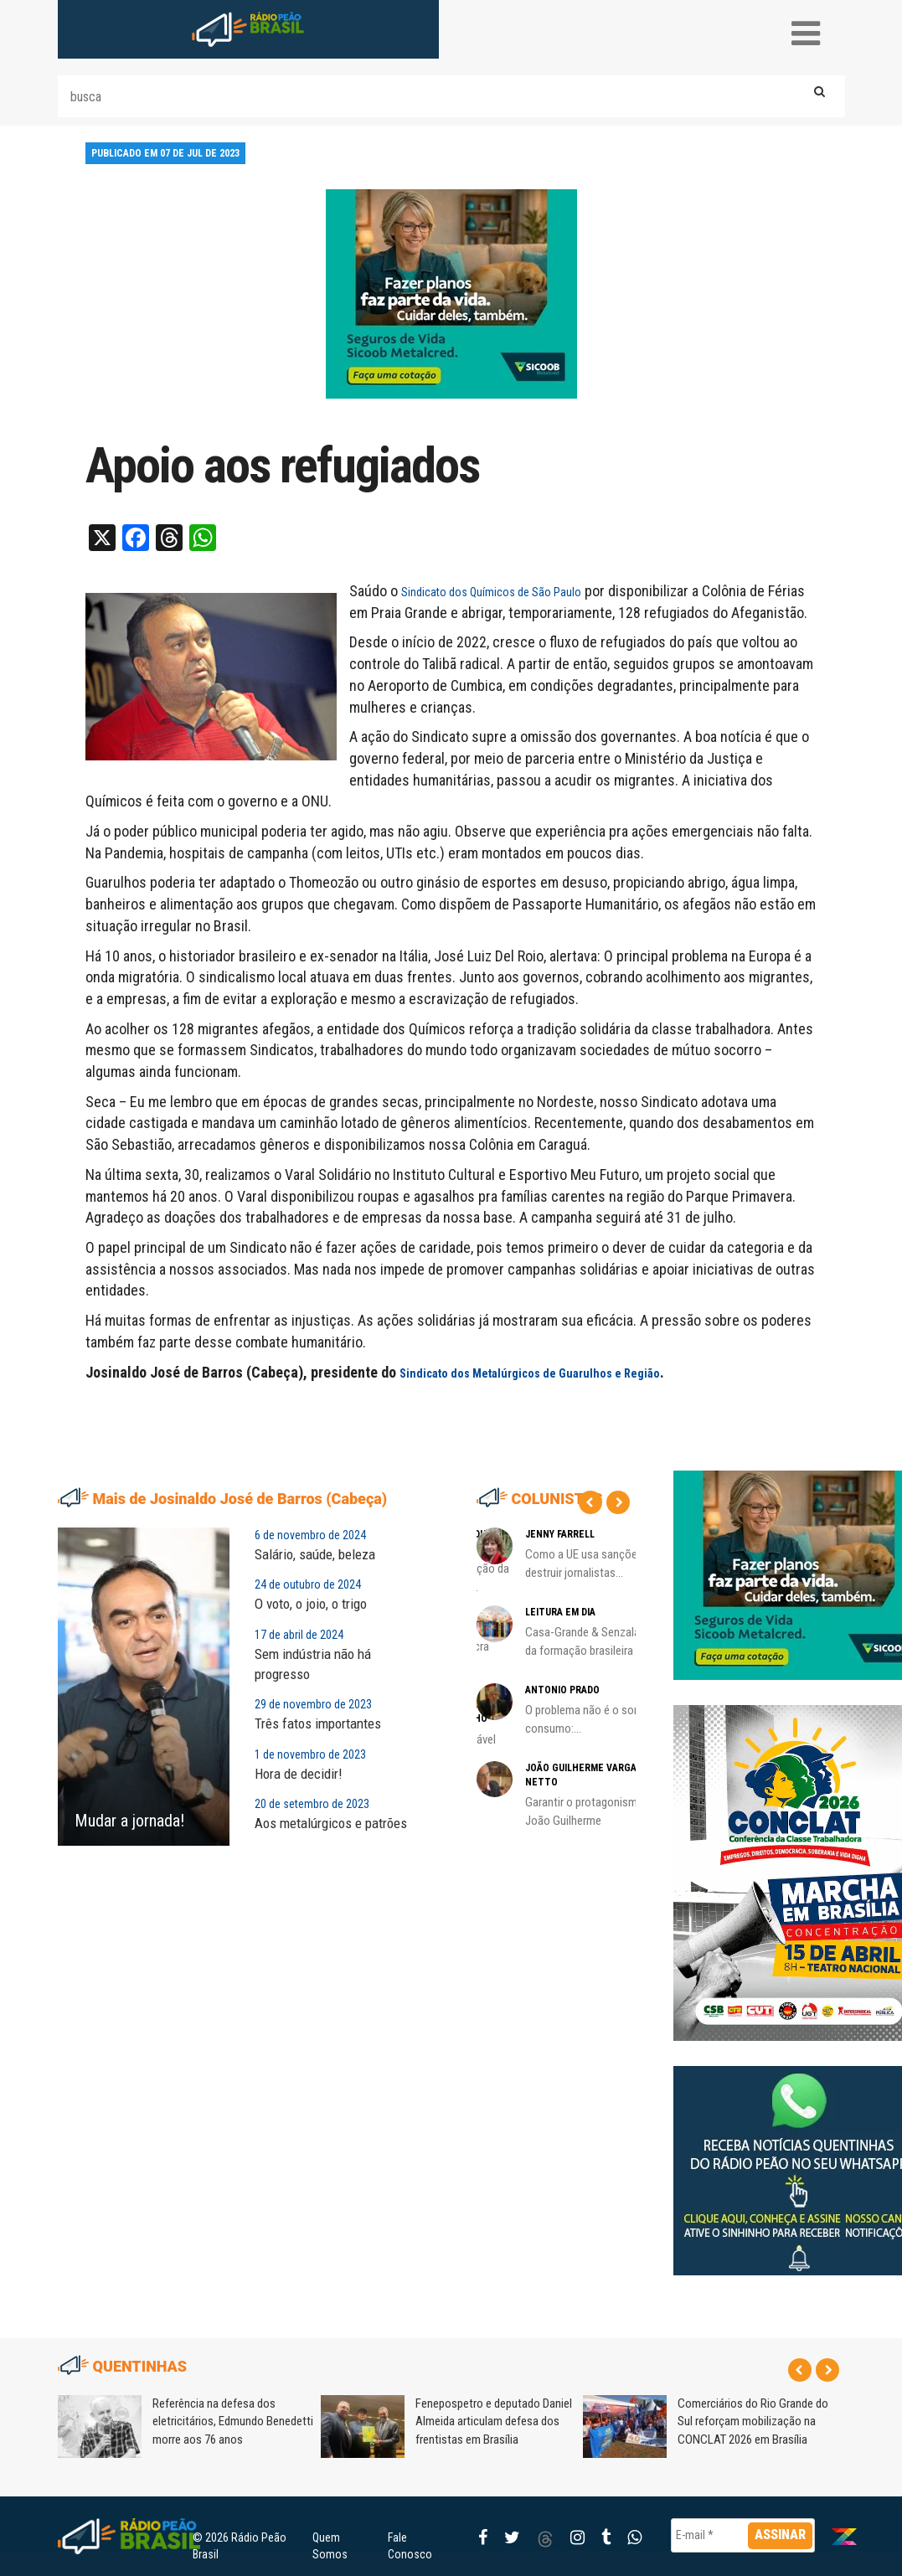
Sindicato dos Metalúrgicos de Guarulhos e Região (529, 1373)
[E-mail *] (743, 2535)
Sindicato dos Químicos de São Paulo (491, 592)
